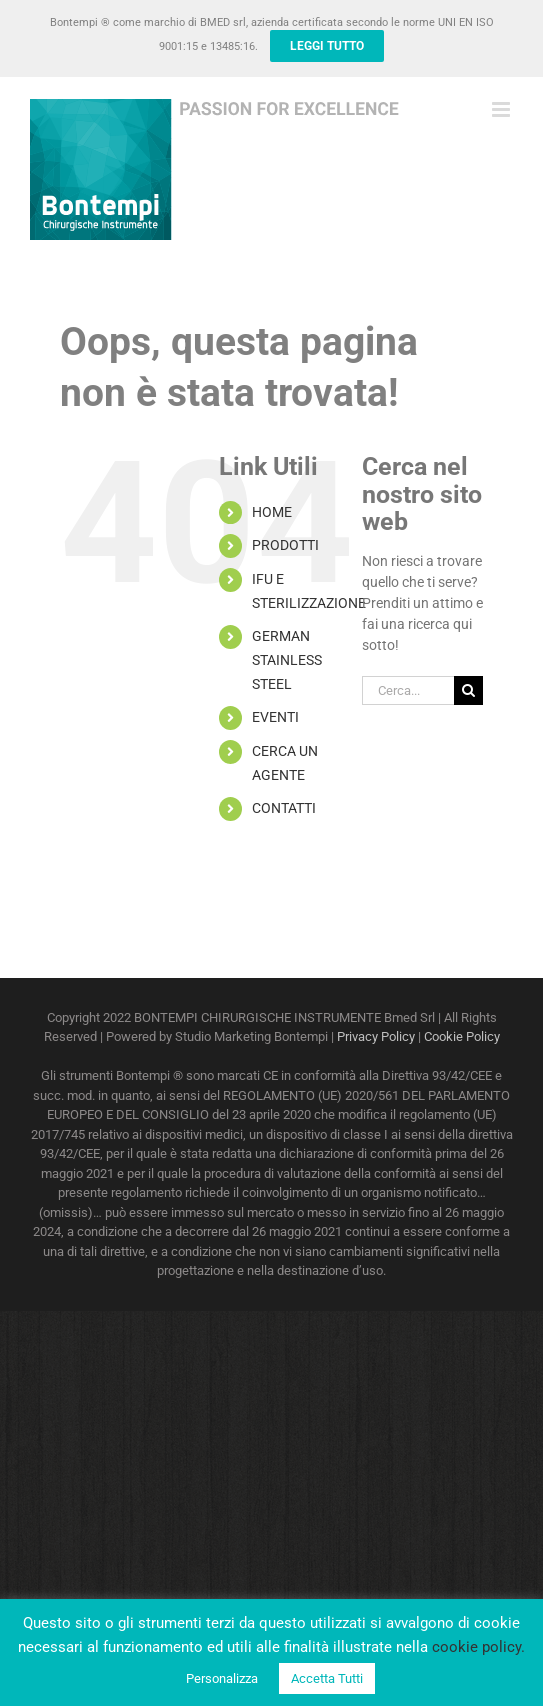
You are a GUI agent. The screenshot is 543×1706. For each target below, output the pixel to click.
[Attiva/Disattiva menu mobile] (502, 109)
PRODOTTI (285, 545)
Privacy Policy (376, 1036)
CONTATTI (284, 808)
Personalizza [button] (222, 1678)
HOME (272, 512)
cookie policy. (478, 1647)
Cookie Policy (462, 1036)
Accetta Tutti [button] (327, 1678)
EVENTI (275, 717)
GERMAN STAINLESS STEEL (287, 660)
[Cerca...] (408, 690)
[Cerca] (468, 690)
